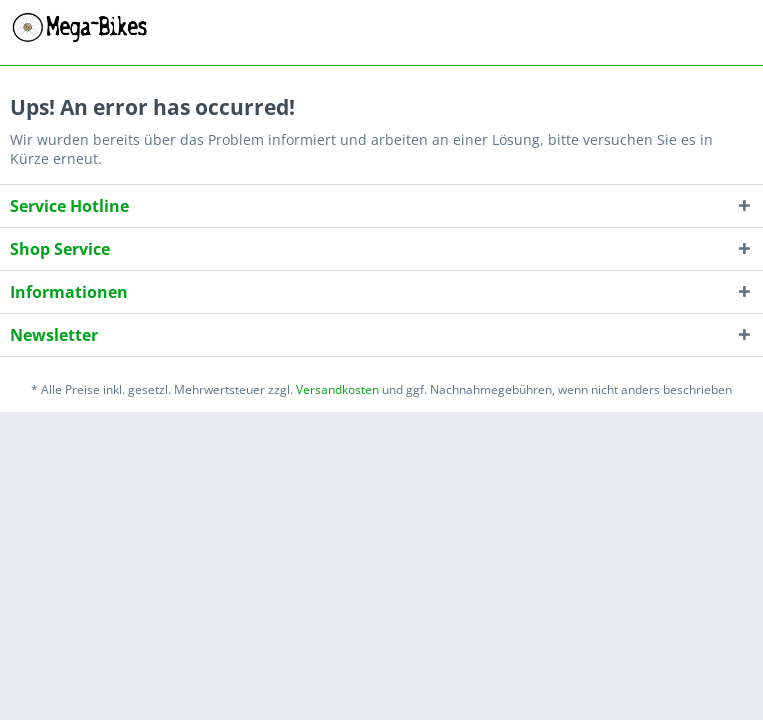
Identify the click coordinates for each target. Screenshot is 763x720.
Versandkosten (337, 389)
